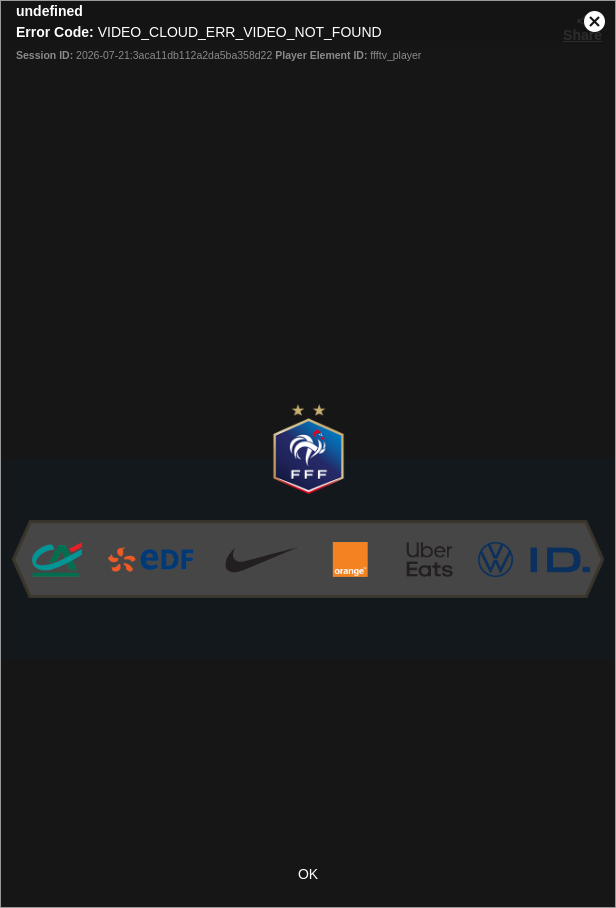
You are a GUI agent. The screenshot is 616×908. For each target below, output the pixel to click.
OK (308, 874)
